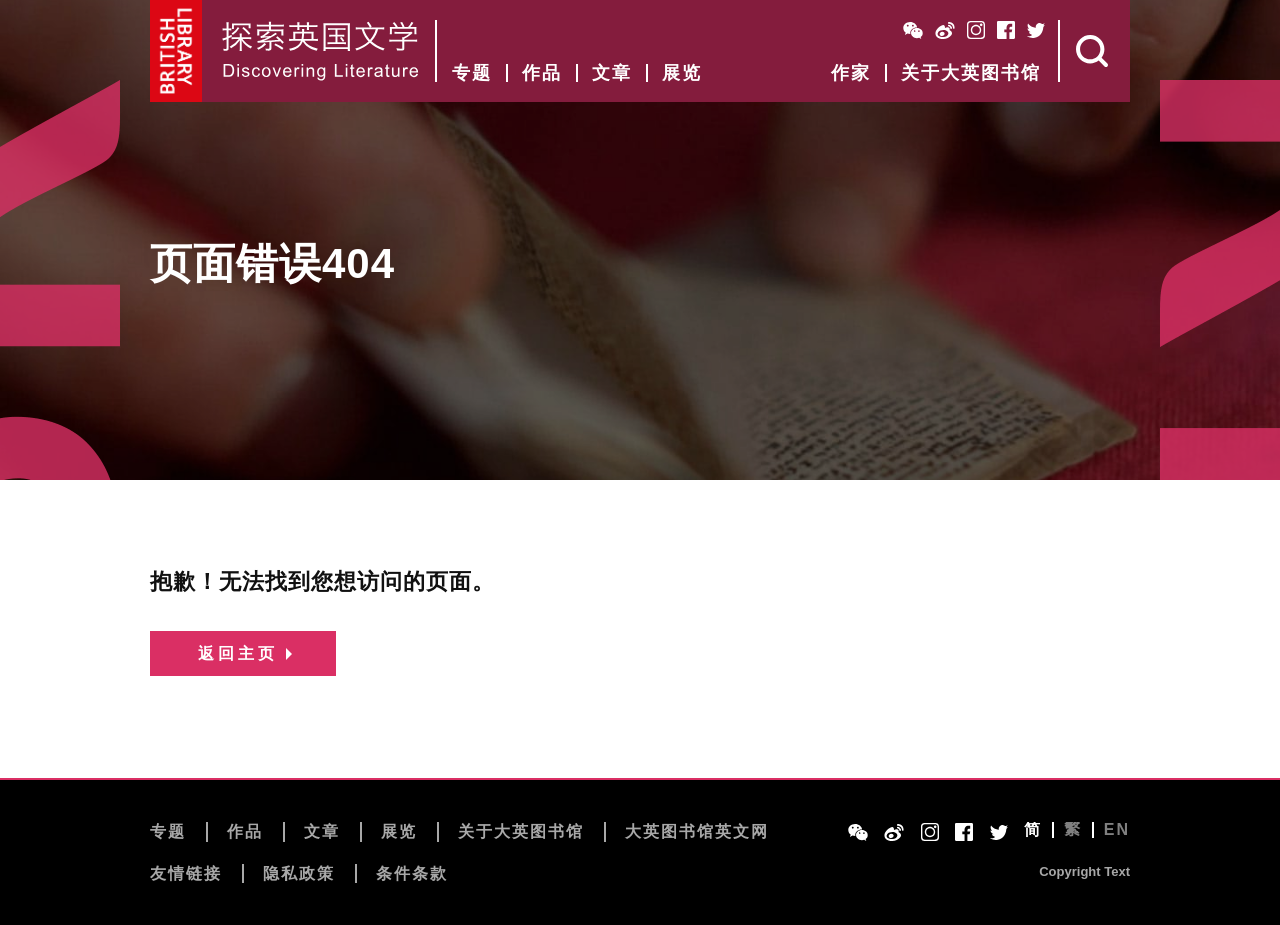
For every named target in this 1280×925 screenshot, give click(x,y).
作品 (542, 73)
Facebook (1006, 30)
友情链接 (186, 873)
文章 (612, 73)
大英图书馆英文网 (697, 831)
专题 (472, 73)
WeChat (913, 30)
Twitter (1036, 30)
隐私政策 (299, 873)
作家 (851, 73)
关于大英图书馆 (971, 73)
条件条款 (412, 873)
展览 (682, 73)
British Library (176, 51)
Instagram (976, 30)
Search (1095, 51)
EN (1117, 830)
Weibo (945, 30)
